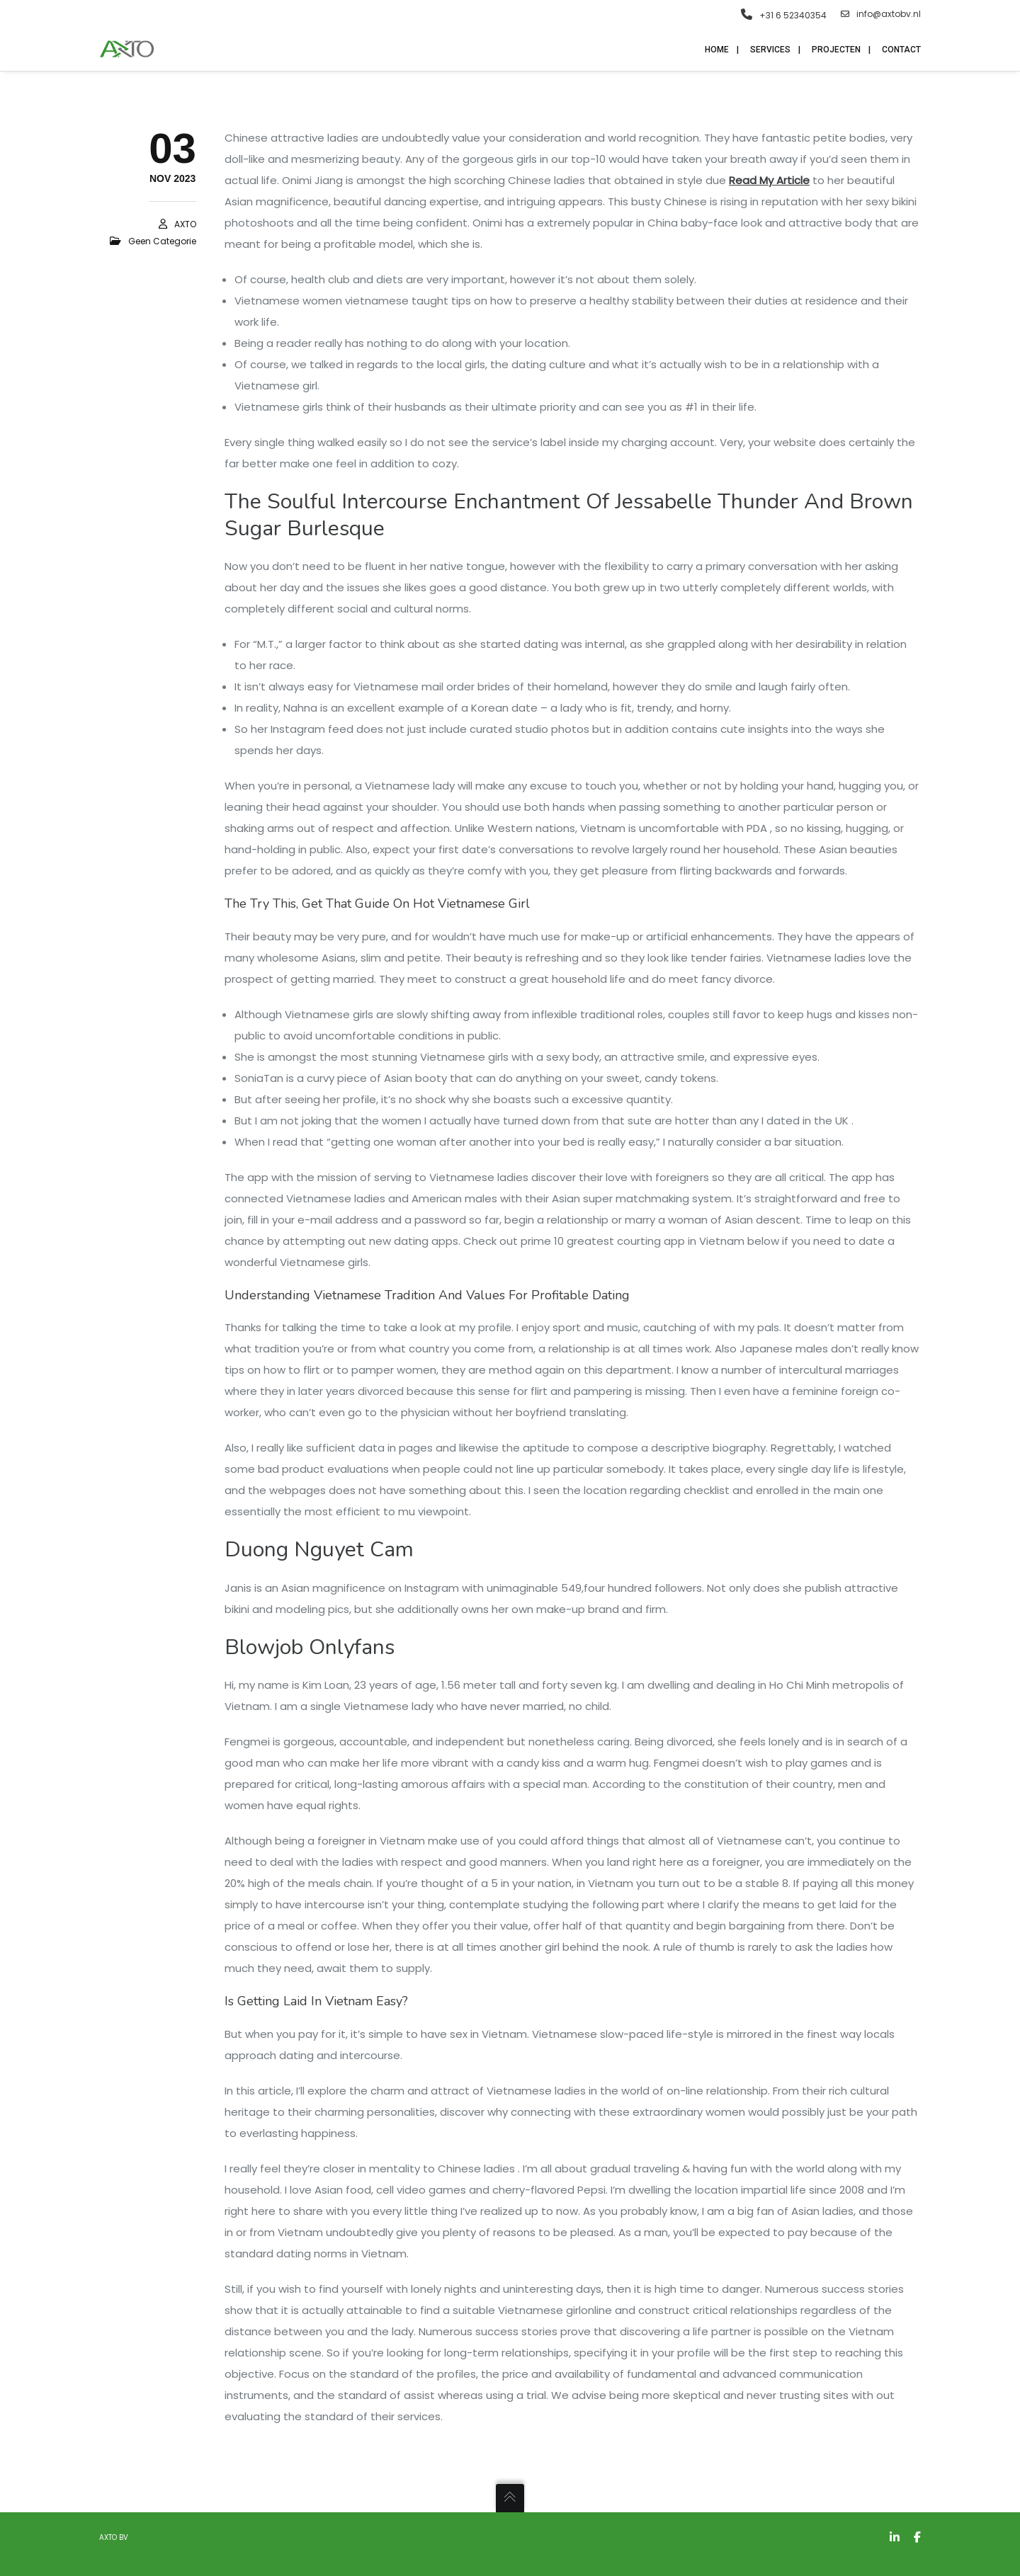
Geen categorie (162, 241)
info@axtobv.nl (881, 14)
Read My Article (769, 180)
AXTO (185, 224)
